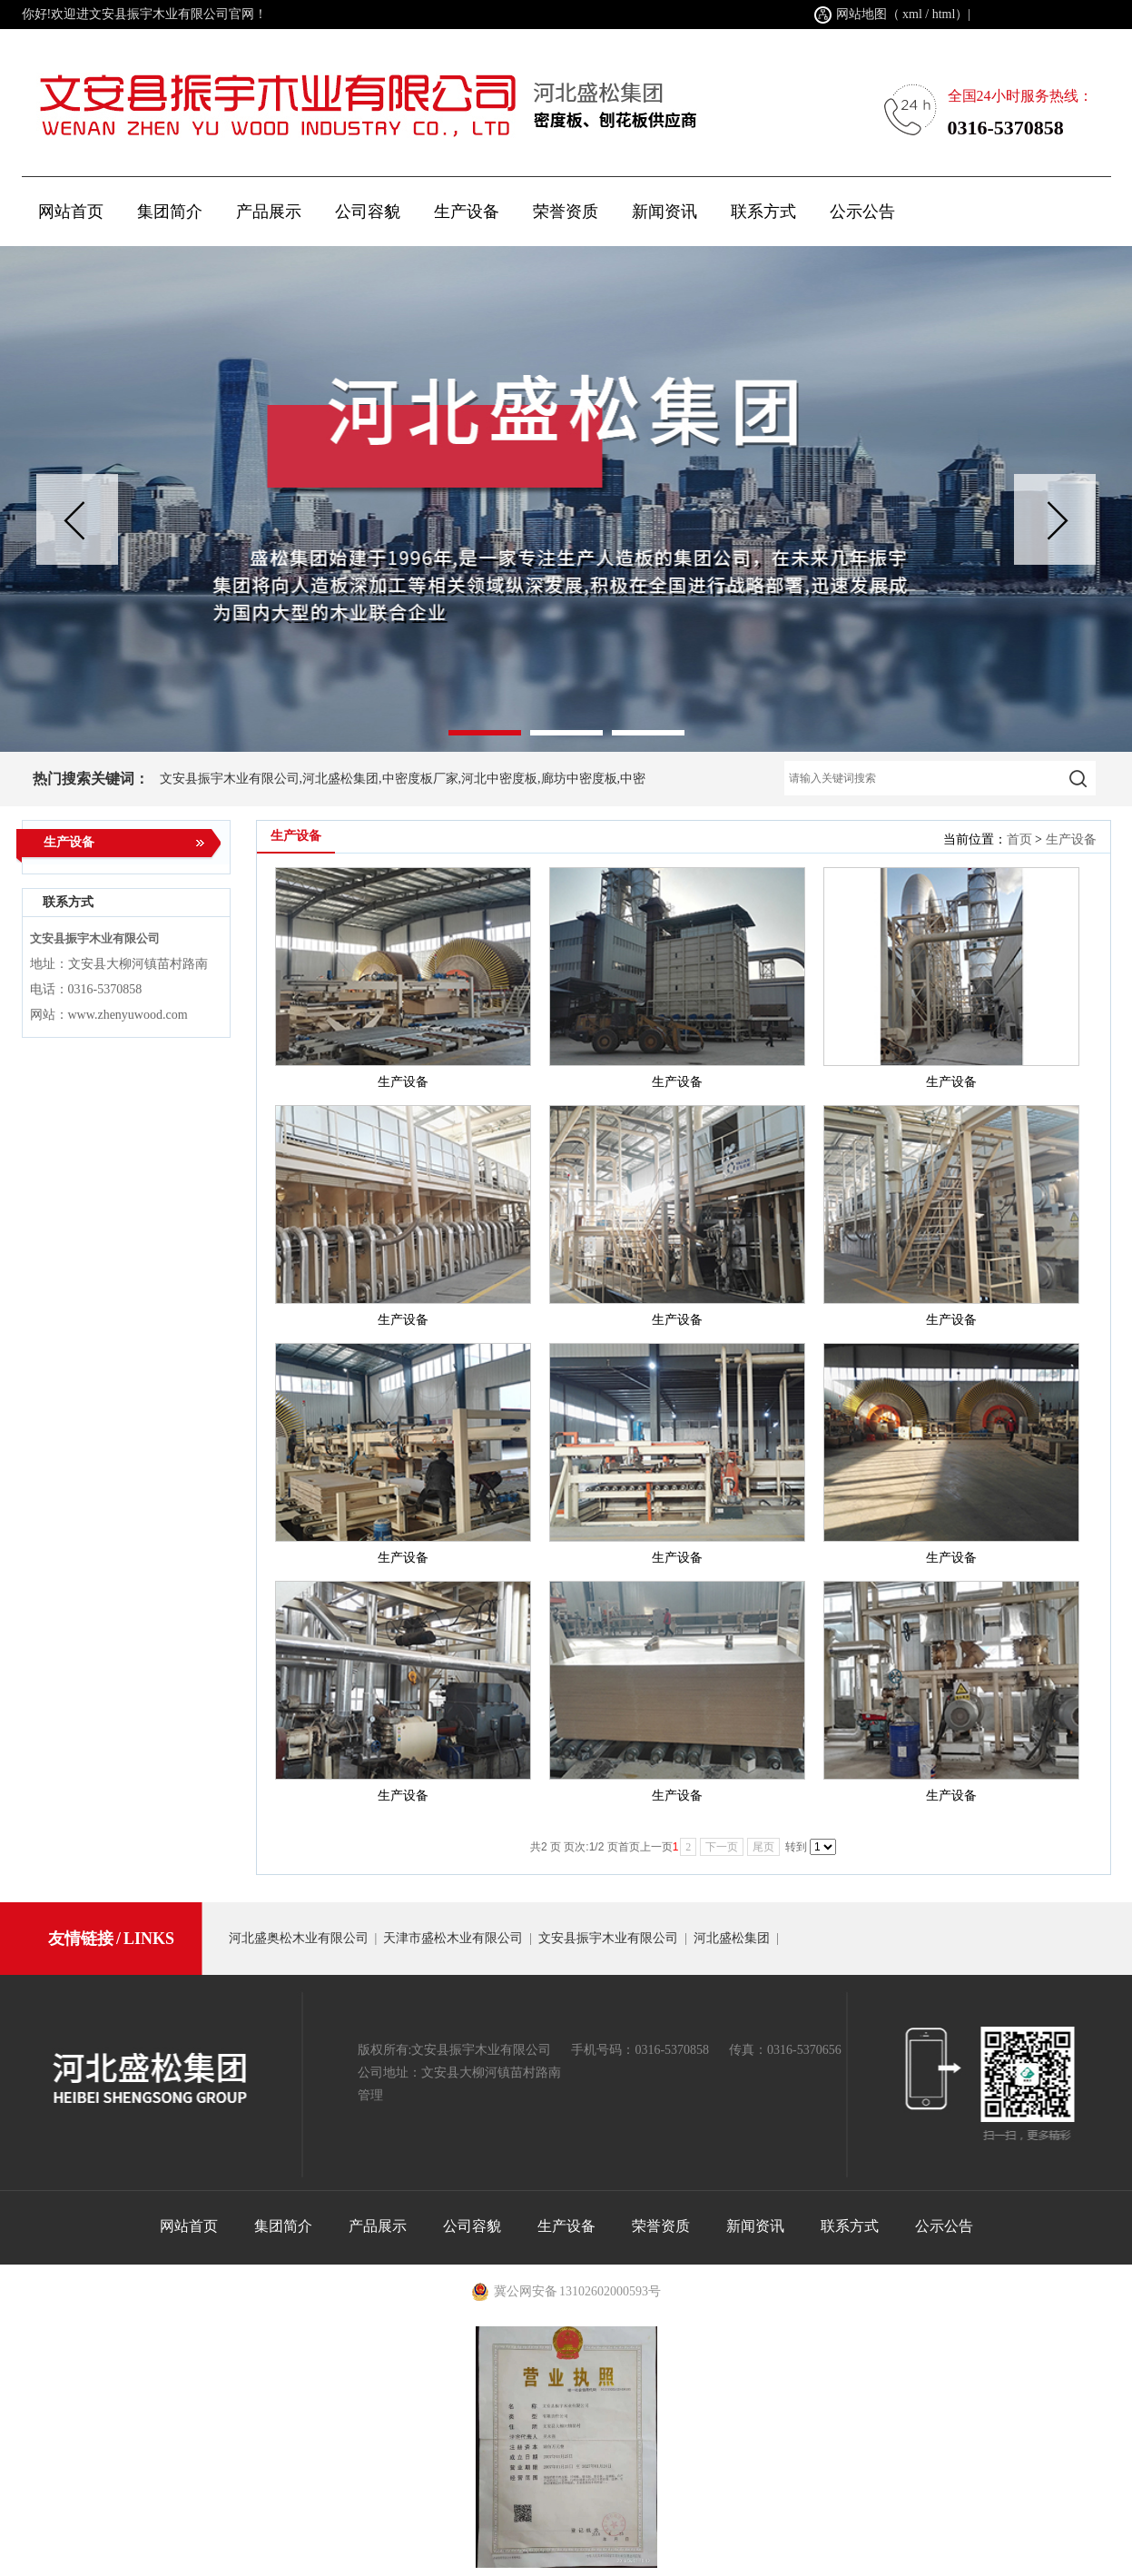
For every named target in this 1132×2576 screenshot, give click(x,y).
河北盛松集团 (732, 1938)
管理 (370, 2095)
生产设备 (1071, 839)
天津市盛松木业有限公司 (453, 1938)
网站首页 (70, 211)
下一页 (721, 1847)
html (944, 14)
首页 (1019, 839)
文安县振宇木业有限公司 (608, 1938)
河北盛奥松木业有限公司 (299, 1938)
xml (912, 14)
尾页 (763, 1847)
